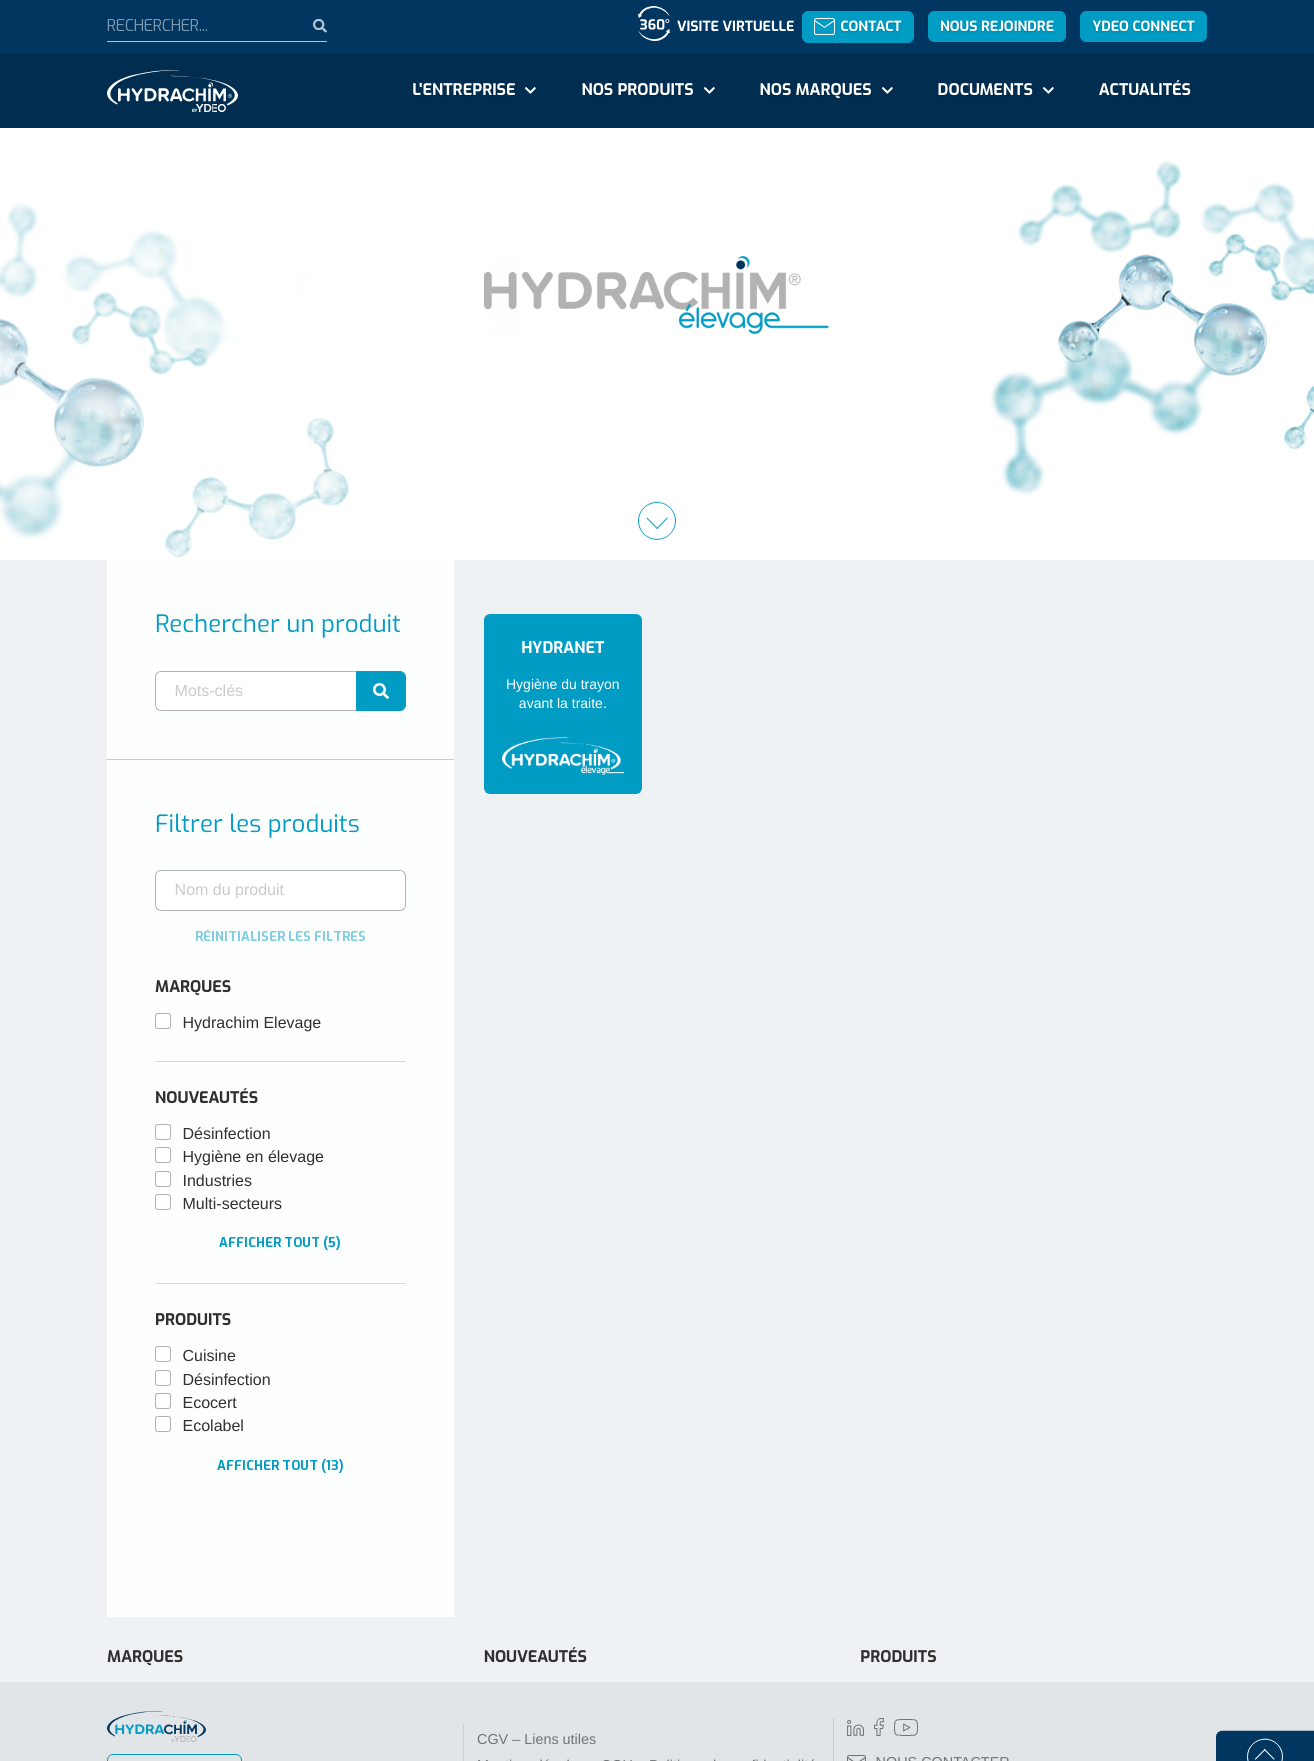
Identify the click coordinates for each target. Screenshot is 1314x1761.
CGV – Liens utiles (536, 1740)
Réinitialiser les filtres (280, 936)
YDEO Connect (1143, 26)
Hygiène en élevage (253, 1157)
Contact (857, 26)
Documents (985, 90)
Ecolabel (213, 1426)
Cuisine (209, 1356)
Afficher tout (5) (280, 1242)
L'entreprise (463, 90)
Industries (217, 1181)
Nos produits (637, 90)
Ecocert (210, 1403)
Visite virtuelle (735, 26)
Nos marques (815, 90)
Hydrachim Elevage (252, 1023)
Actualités (1145, 90)
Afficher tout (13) (280, 1465)
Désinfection (227, 1134)
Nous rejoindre (997, 26)
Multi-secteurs (233, 1204)
